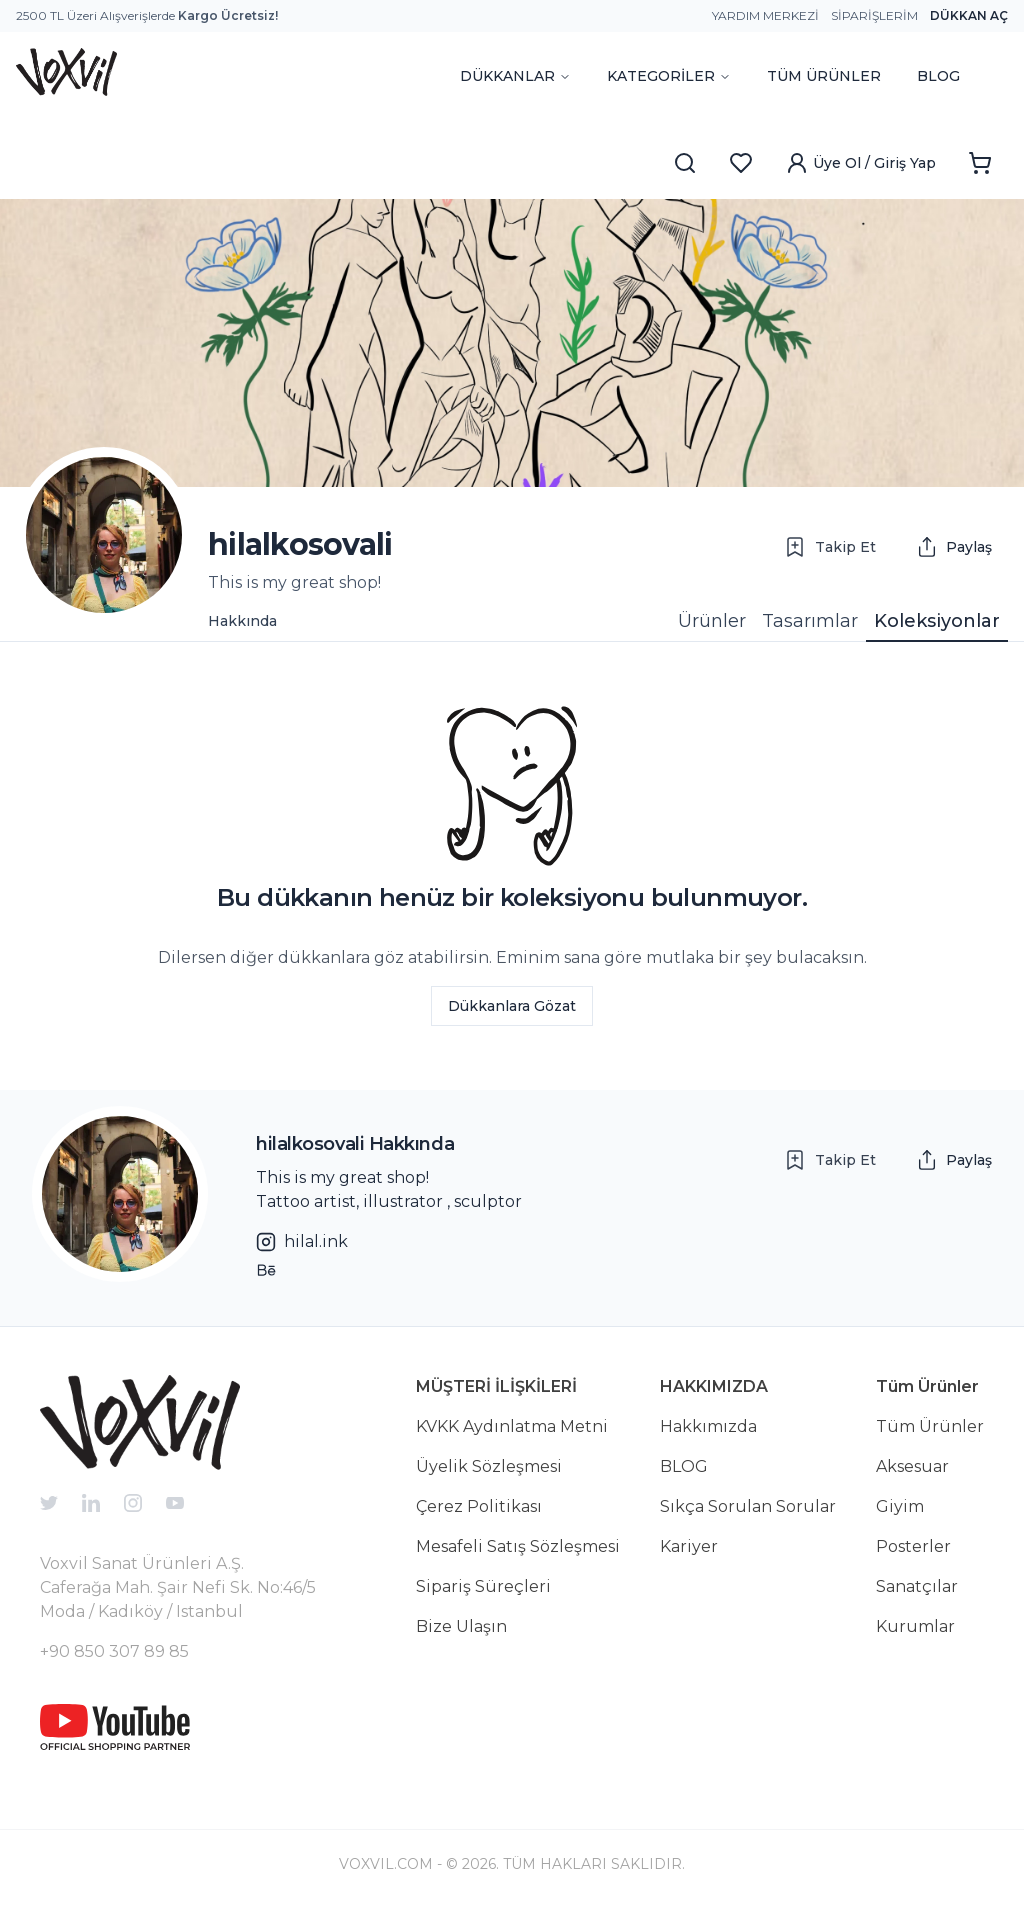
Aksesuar (912, 1466)
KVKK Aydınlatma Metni (512, 1426)
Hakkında (242, 621)
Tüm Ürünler (930, 1426)
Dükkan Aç (969, 15)
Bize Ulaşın (461, 1626)
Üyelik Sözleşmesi (489, 1466)
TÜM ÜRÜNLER (824, 76)
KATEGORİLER (669, 76)
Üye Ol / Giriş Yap (860, 163)
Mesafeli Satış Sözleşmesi (518, 1546)
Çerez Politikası (479, 1506)
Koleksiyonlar (937, 621)
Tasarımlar (810, 621)
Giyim (900, 1506)
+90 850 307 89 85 (114, 1651)
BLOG (938, 76)
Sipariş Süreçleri (483, 1586)
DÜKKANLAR (515, 76)
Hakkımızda (708, 1426)
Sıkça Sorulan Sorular (748, 1506)
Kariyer (689, 1546)
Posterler (913, 1546)
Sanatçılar (917, 1586)
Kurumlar (915, 1626)
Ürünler (712, 621)
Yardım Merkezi (765, 15)
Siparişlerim (874, 15)
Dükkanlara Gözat (512, 1006)
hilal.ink (302, 1242)
